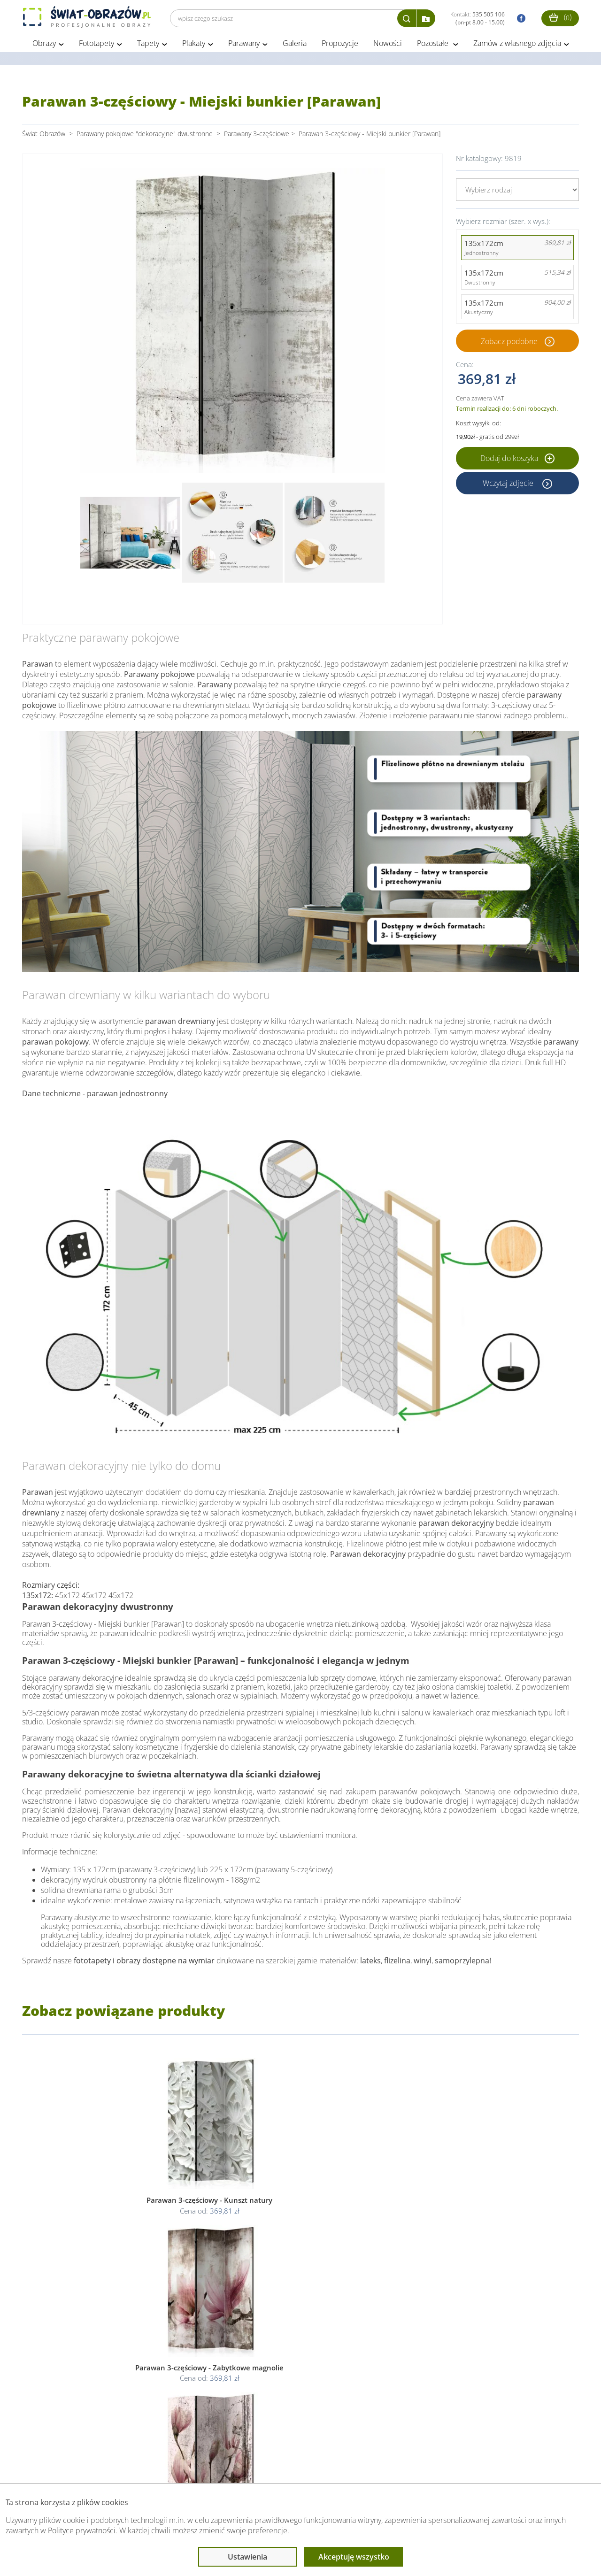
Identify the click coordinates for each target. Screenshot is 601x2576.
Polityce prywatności (82, 2530)
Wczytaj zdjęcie (509, 485)
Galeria (295, 46)
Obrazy (44, 46)
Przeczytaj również (252, 2465)
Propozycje (340, 46)
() (560, 17)
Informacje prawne (150, 2465)
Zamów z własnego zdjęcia (517, 46)
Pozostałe (433, 46)
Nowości (387, 46)
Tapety (148, 46)
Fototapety (96, 46)
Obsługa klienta (54, 2465)
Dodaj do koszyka (517, 460)
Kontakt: (477, 18)
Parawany (244, 46)
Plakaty (193, 46)
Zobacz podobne (509, 343)
